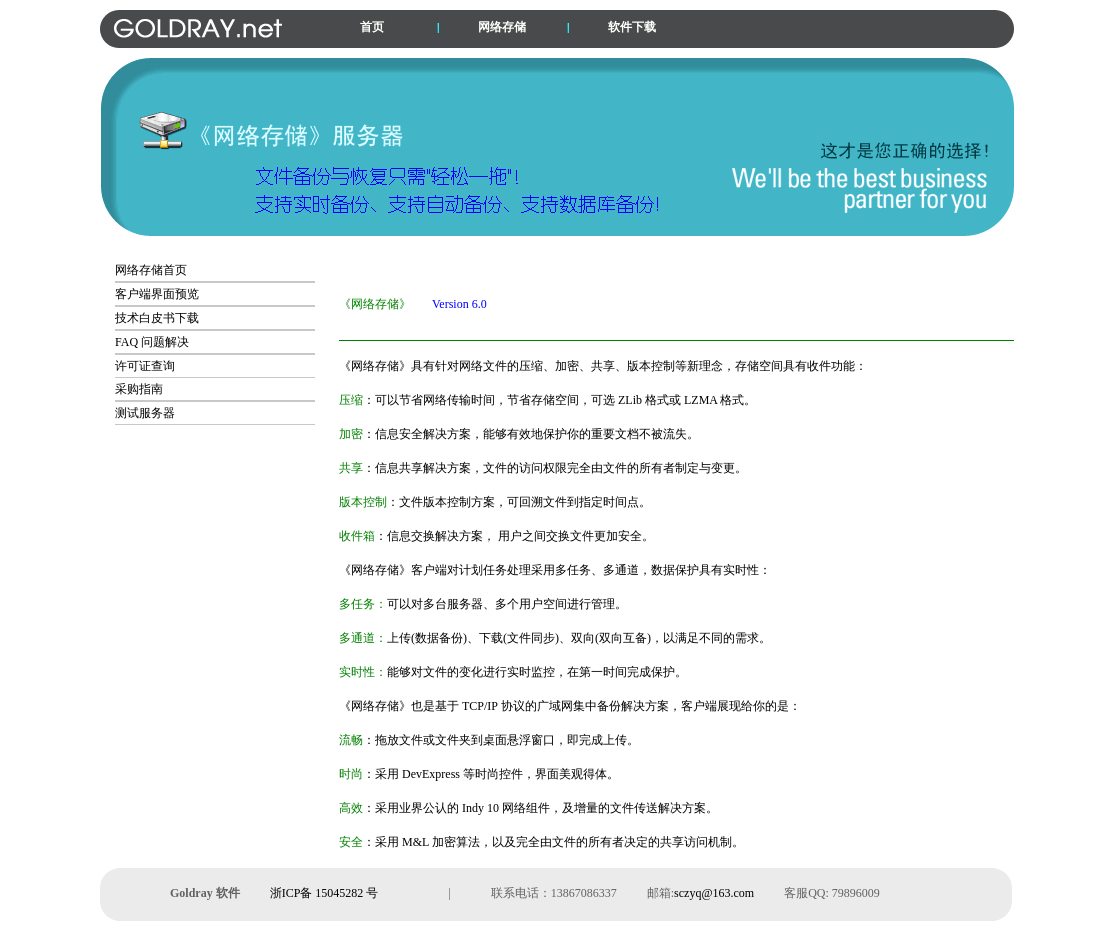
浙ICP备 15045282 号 (324, 893)
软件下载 (632, 27)
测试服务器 (145, 413)
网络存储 (502, 27)
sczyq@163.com (714, 893)
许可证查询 (145, 366)
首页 (372, 27)
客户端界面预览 (157, 294)
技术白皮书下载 (157, 318)
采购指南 (139, 389)
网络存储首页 (151, 270)
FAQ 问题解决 (152, 342)
